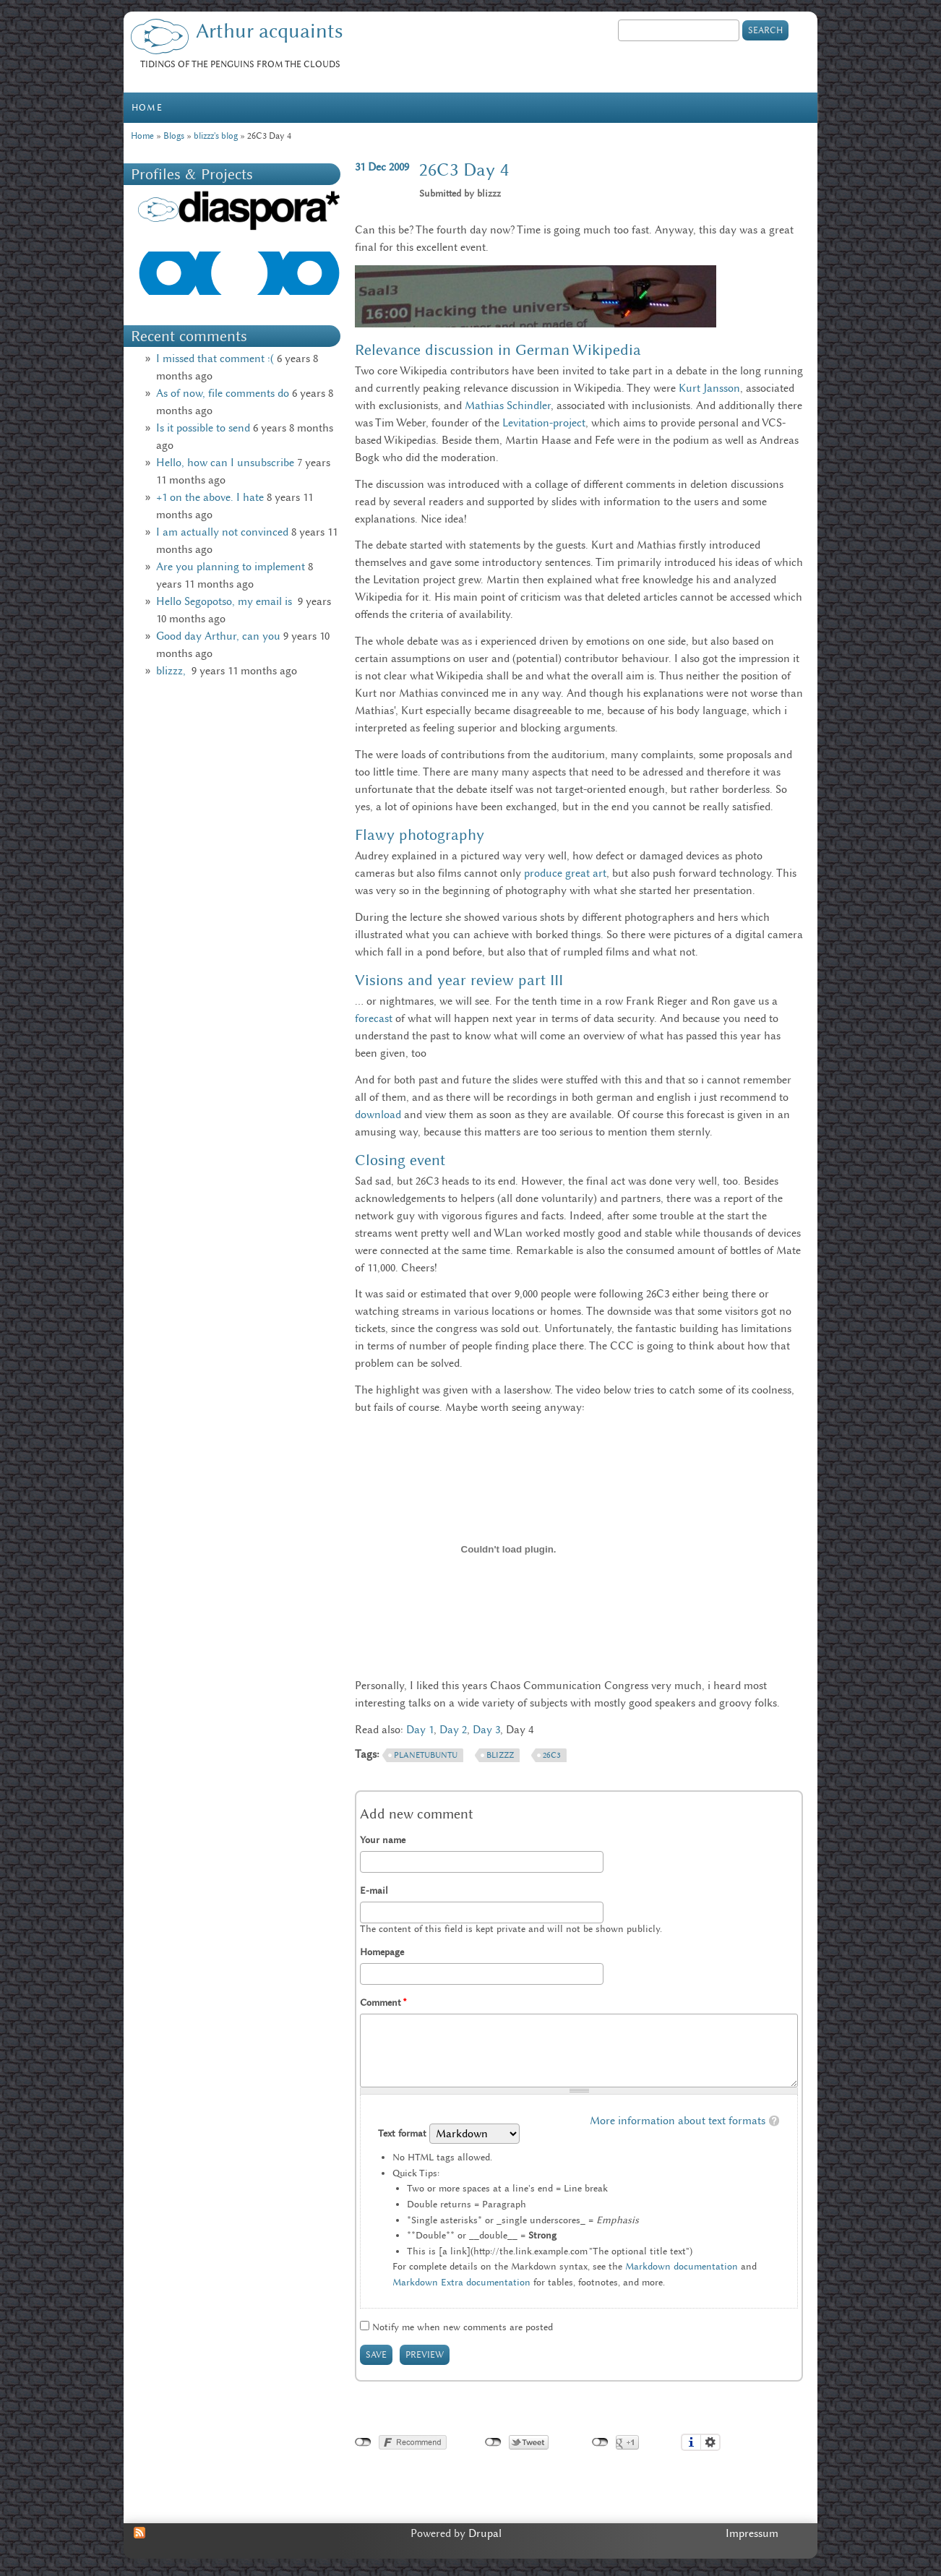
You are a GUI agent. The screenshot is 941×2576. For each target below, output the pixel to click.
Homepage (382, 1952)
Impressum (752, 2533)
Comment (383, 2002)
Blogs (173, 135)
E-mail (374, 1890)
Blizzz (500, 1755)
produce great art (565, 873)
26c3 (552, 1755)
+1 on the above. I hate (210, 497)
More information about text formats (677, 2120)
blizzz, (172, 670)
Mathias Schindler (508, 405)
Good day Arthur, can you (218, 636)
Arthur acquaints (269, 31)
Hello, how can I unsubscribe (225, 462)
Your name (382, 1840)
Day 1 (420, 1729)
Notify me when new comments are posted (462, 2327)
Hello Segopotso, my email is (225, 601)
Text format (403, 2133)
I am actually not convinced (222, 531)
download (378, 1114)
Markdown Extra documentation (461, 2282)
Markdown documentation (681, 2266)
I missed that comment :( (215, 358)
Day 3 (486, 1729)
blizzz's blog (216, 135)
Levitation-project (543, 422)
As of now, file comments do (222, 393)
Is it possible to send (203, 427)
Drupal (485, 2533)
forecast (373, 1018)
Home (147, 107)
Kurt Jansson (709, 388)
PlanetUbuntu (425, 1755)
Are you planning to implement (230, 566)
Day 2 (453, 1729)
